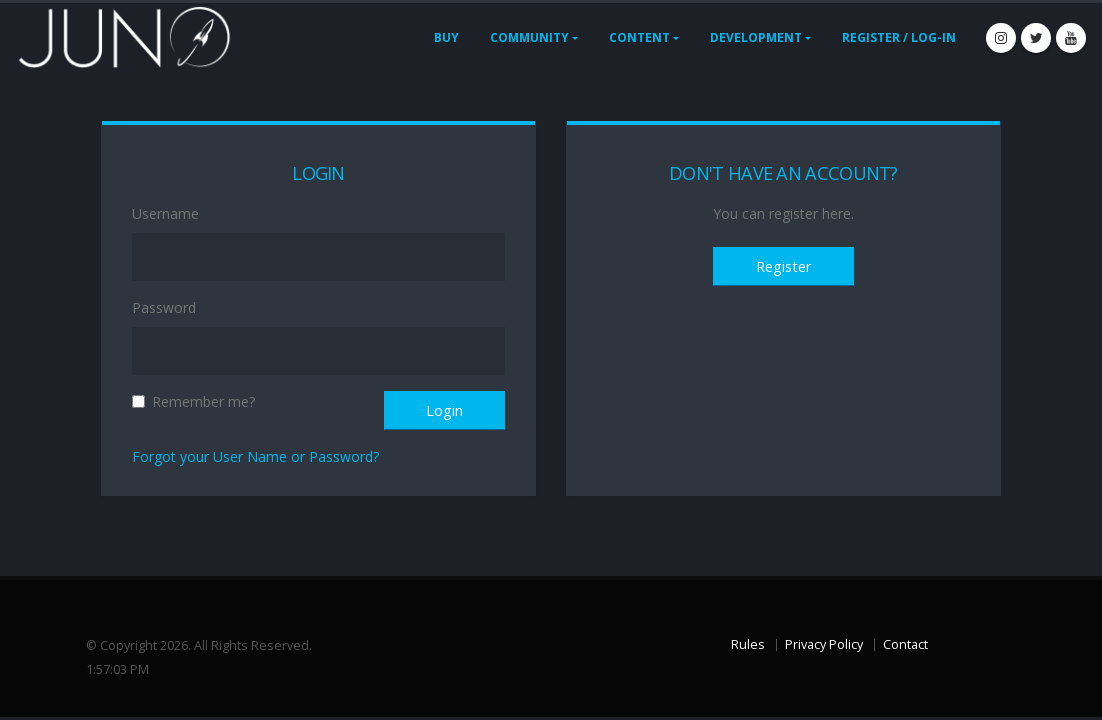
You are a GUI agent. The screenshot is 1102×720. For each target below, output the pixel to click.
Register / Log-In (899, 37)
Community (529, 37)
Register (783, 266)
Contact (905, 644)
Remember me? (203, 401)
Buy (446, 37)
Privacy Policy (824, 644)
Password (164, 307)
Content (639, 37)
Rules (748, 644)
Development (756, 37)
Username (165, 213)
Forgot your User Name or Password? (255, 456)
